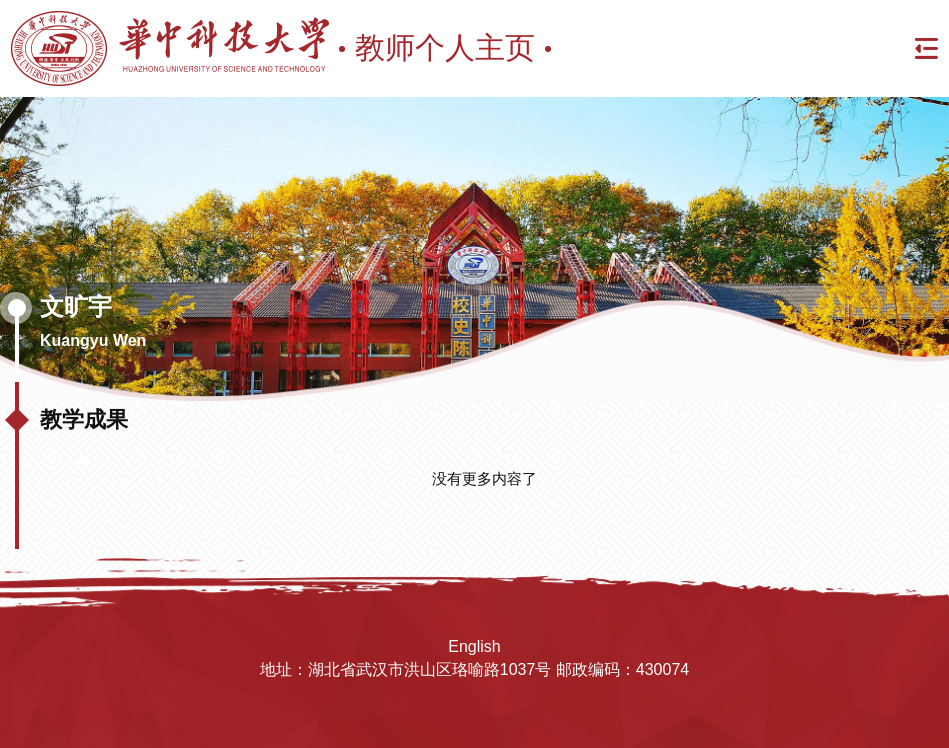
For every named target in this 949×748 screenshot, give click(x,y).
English (474, 646)
